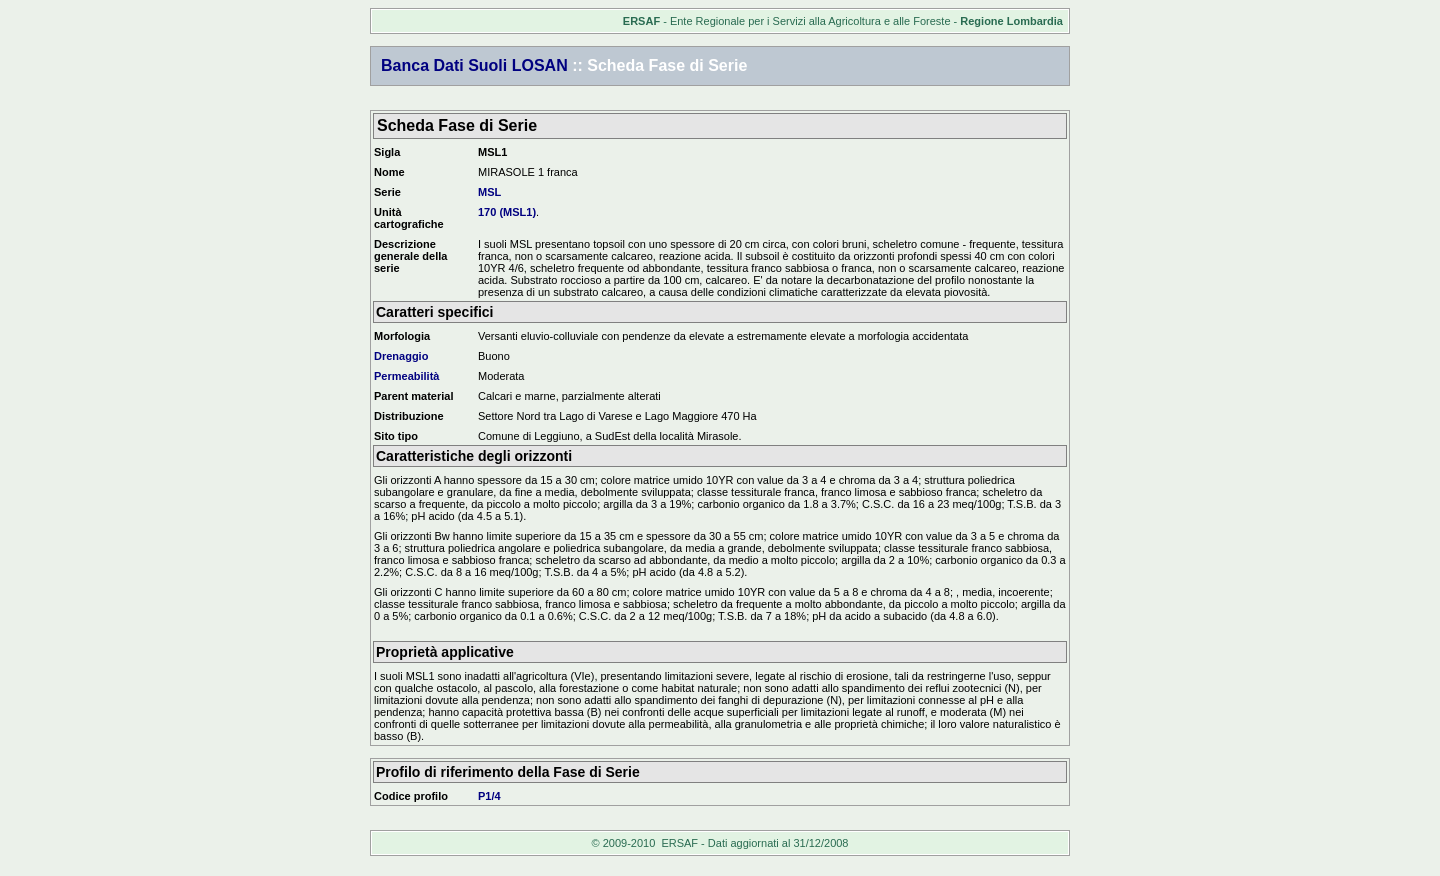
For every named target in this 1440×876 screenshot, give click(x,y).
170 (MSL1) (507, 212)
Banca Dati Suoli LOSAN (474, 65)
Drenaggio (401, 356)
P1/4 (489, 796)
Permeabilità (406, 376)
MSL (489, 192)
